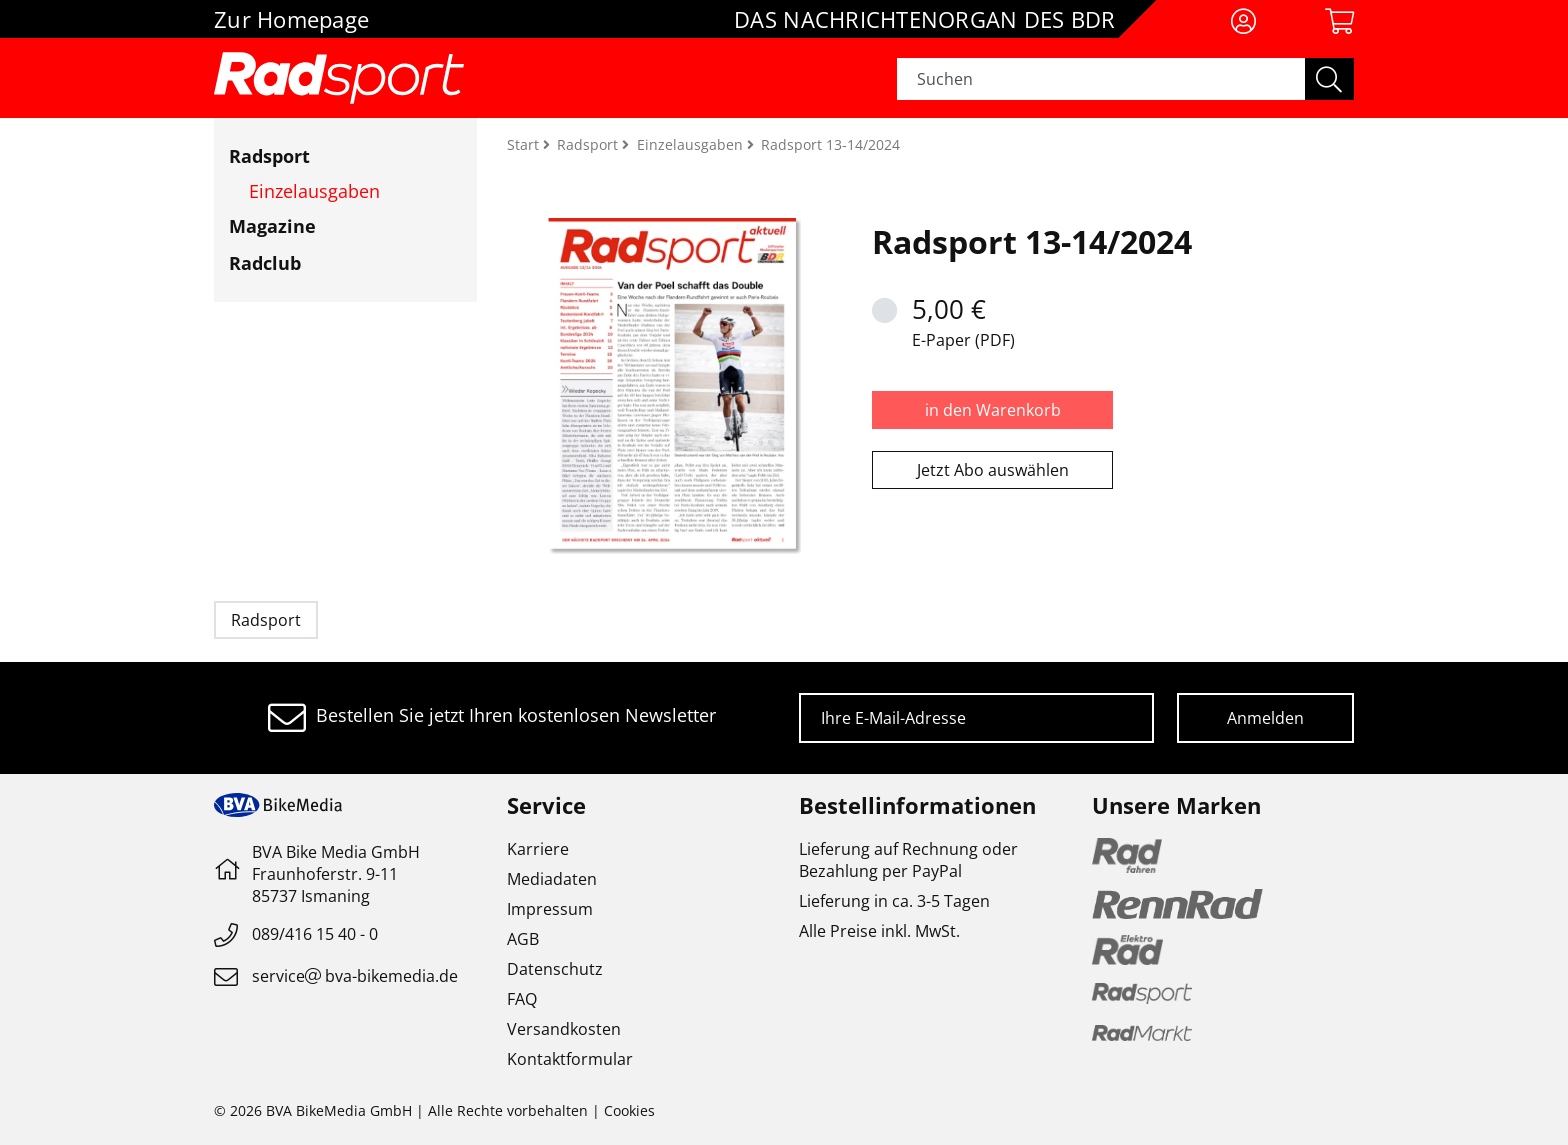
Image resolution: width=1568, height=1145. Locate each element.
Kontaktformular (570, 1059)
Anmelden (1265, 718)
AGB (523, 939)
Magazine (272, 226)
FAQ (522, 999)
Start (525, 144)
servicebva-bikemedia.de (355, 976)
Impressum (550, 909)
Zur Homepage (291, 19)
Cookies (629, 1110)
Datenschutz (555, 969)
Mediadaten (552, 879)
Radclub (265, 263)
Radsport (269, 156)
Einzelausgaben (314, 191)
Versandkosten (564, 1029)
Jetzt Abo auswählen (993, 470)
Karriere (538, 849)
